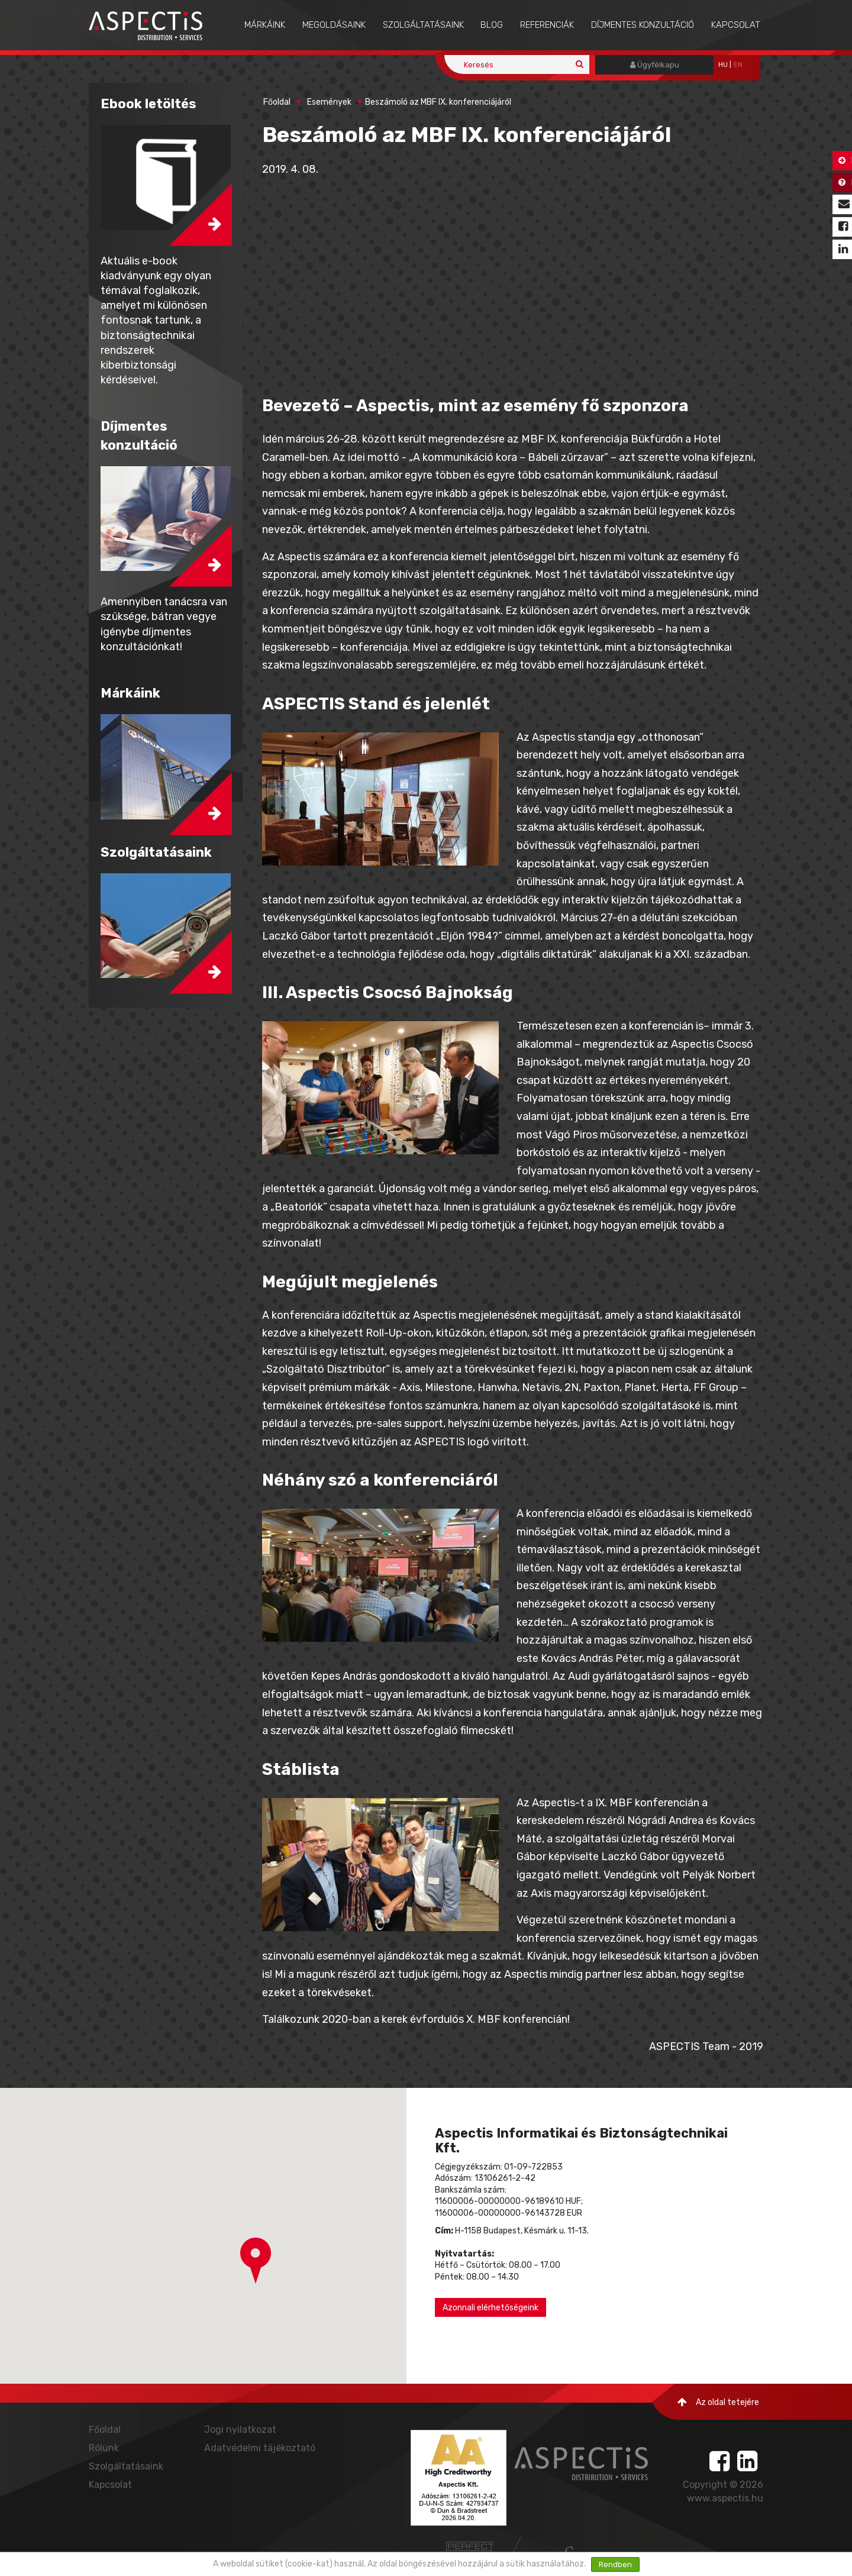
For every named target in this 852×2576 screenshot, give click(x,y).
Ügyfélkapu (654, 64)
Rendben (615, 2564)
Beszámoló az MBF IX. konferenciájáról (438, 102)
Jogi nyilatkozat (240, 2429)
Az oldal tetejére (718, 2402)
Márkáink (264, 25)
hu (723, 65)
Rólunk (104, 2448)
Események (329, 102)
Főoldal (277, 102)
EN (738, 65)
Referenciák (547, 25)
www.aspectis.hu (725, 2498)
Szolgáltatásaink (423, 25)
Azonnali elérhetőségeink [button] (490, 2308)
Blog (491, 25)
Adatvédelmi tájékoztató (259, 2448)
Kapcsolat (735, 25)
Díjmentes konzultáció (642, 25)
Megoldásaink (334, 25)
